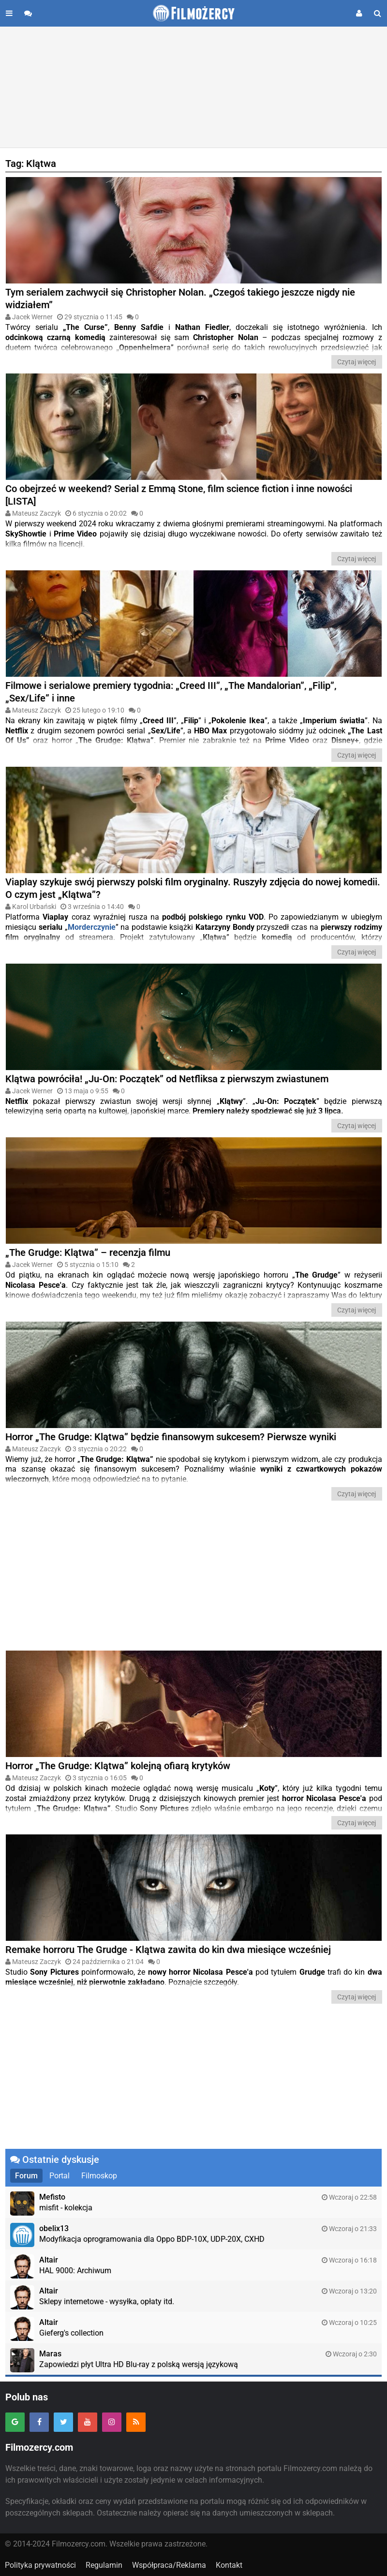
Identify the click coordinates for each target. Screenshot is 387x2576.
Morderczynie (92, 927)
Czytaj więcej (356, 362)
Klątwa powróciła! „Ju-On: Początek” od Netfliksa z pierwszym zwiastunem (166, 1079)
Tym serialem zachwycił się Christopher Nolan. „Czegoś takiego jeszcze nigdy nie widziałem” (180, 298)
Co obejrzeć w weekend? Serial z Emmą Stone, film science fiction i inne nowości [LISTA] (178, 495)
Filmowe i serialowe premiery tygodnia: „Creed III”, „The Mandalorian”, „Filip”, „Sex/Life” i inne (170, 692)
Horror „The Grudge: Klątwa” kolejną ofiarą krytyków (117, 1766)
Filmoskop (99, 2175)
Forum (26, 2175)
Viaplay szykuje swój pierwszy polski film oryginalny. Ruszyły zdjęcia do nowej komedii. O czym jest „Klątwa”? (192, 888)
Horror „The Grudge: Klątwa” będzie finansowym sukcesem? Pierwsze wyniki (170, 1437)
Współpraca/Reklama (169, 2565)
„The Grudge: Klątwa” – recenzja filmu (87, 1252)
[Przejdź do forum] (28, 13)
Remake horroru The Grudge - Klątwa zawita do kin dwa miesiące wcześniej (168, 1949)
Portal (59, 2175)
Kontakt (229, 2565)
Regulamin (104, 2565)
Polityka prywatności (40, 2565)
